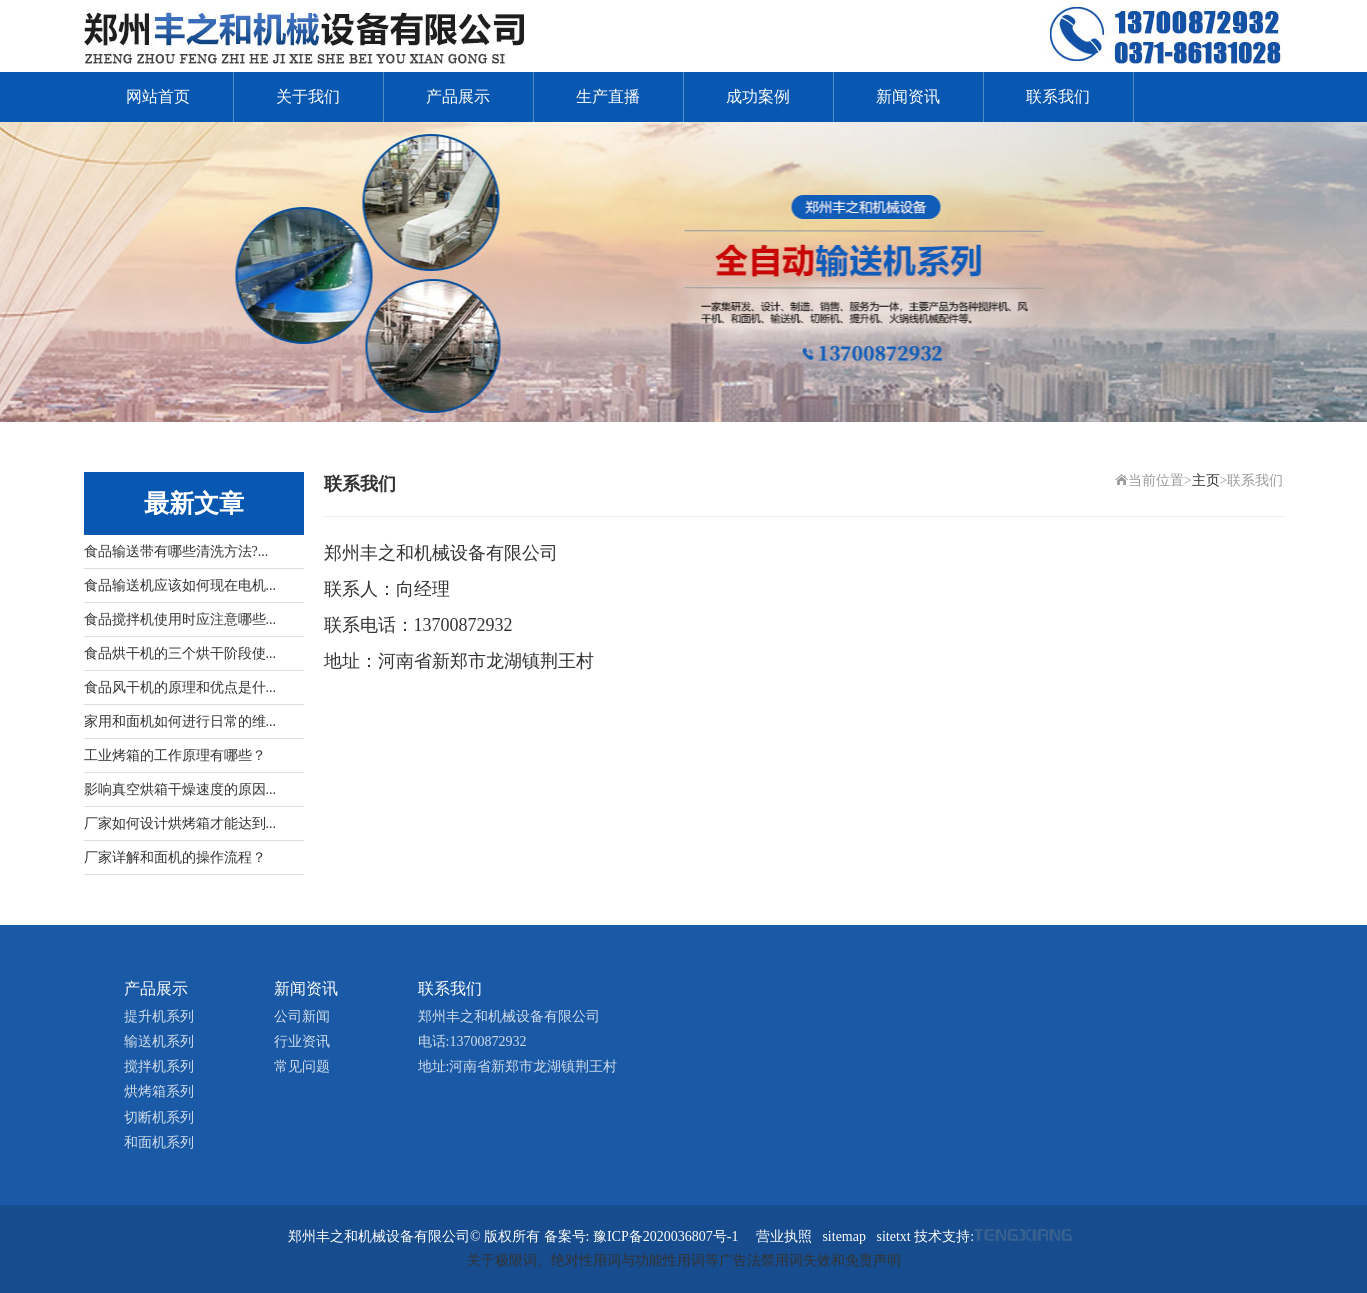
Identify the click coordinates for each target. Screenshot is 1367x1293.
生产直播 (608, 96)
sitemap (844, 1236)
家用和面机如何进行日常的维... (180, 721)
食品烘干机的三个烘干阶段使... (180, 653)
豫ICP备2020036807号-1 (665, 1236)
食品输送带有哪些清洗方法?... (176, 551)
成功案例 (758, 96)
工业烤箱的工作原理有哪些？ (175, 755)
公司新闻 (302, 1016)
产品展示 (458, 96)
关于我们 (308, 96)
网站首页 (158, 96)
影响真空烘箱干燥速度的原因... (180, 789)
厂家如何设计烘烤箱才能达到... (180, 823)
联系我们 (1058, 96)
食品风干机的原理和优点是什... (180, 687)
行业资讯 (302, 1041)
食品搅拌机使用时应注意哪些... (180, 619)
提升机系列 (159, 1016)
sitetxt (893, 1236)
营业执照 (784, 1236)
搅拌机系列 (159, 1066)
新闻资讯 (908, 96)
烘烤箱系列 (159, 1091)
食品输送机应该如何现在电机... (180, 585)
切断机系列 (159, 1117)
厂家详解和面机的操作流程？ (175, 857)
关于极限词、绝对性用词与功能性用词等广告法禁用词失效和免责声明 (684, 1260)
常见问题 (302, 1066)
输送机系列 (159, 1041)
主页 (1206, 480)
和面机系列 (159, 1142)
